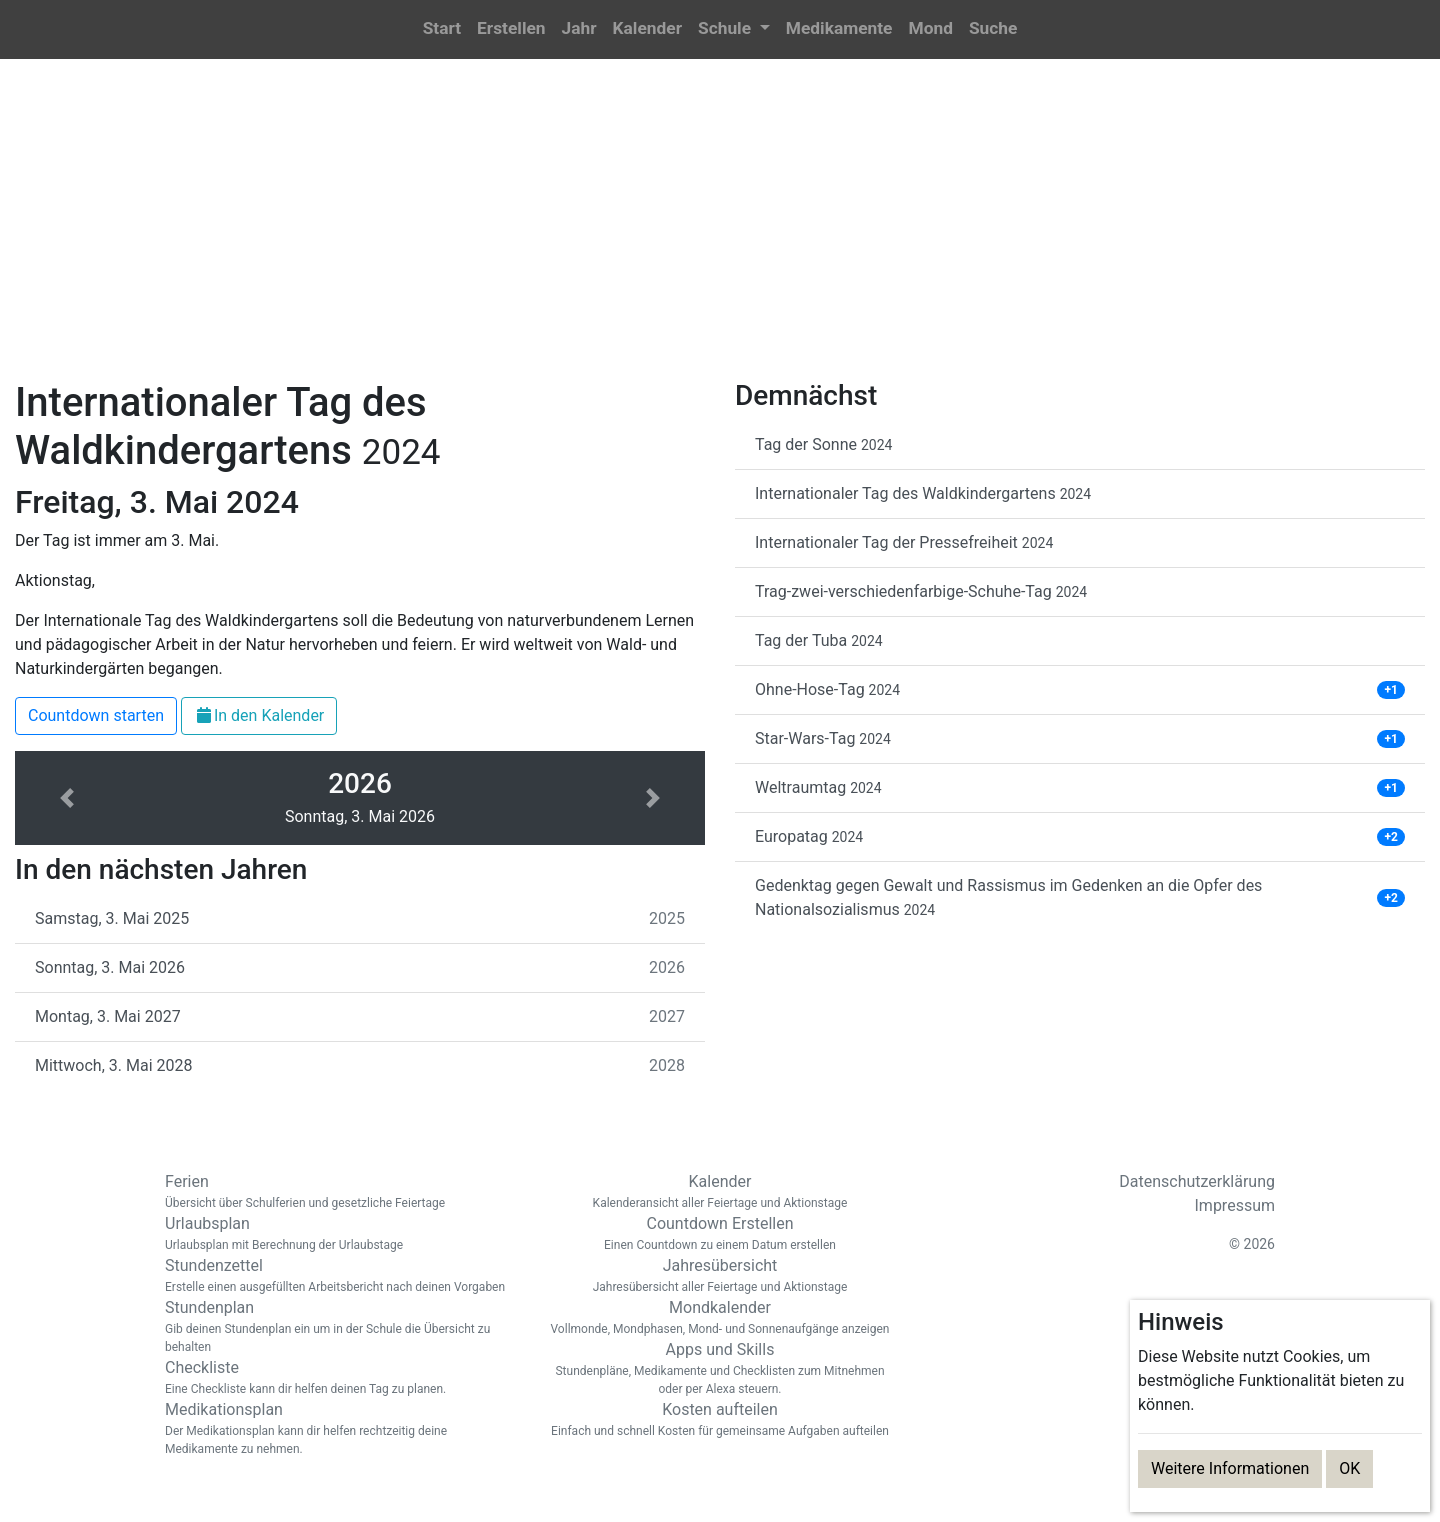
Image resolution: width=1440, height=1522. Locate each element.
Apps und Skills (720, 1369)
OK (1349, 1468)
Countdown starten (96, 715)
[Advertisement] (720, 231)
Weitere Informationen (1230, 1468)
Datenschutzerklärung (1197, 1181)
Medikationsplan (340, 1429)
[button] (734, 29)
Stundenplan (340, 1327)
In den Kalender (259, 715)
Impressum (1235, 1205)
